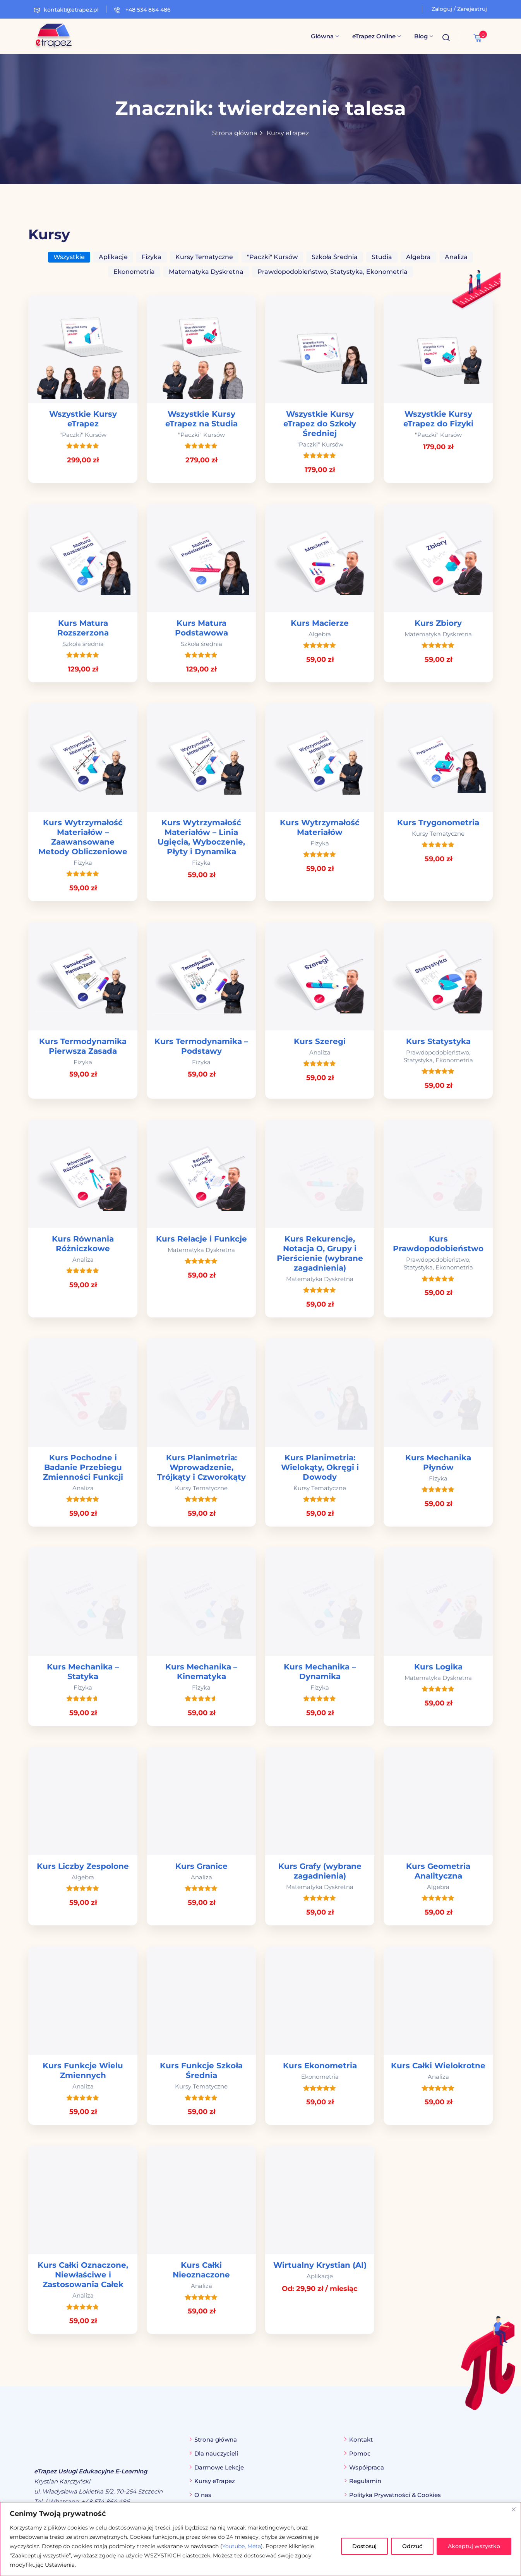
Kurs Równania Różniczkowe (83, 1243)
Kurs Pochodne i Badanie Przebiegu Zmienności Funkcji (83, 1467)
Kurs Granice (201, 1866)
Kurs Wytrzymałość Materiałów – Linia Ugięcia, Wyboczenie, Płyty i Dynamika (201, 837)
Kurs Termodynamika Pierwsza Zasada (83, 1046)
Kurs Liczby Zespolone (83, 1866)
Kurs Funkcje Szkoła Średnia (201, 2070)
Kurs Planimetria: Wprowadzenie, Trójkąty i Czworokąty (201, 1467)
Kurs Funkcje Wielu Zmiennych (83, 2070)
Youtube (233, 2546)
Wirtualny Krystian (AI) (320, 2265)
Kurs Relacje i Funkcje (201, 1238)
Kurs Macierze (320, 623)
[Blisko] (514, 2509)
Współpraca (366, 2467)
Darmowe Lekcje (219, 2467)
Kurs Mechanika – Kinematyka (201, 1671)
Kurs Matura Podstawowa (201, 627)
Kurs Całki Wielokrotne (438, 2065)
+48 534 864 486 (142, 9)
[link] (82, 389)
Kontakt (361, 2439)
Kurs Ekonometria (320, 2065)
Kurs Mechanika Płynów (438, 1462)
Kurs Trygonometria (438, 822)
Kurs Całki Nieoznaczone (201, 2269)
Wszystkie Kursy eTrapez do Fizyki (438, 418)
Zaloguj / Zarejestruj (459, 8)
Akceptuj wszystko (474, 2546)
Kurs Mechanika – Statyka (83, 1671)
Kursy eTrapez (288, 133)
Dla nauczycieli (216, 2453)
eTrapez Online (376, 36)
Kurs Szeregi (320, 1041)
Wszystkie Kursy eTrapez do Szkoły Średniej (319, 423)
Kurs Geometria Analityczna (438, 1871)
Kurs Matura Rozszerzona (83, 627)
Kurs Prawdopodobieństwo (438, 1243)
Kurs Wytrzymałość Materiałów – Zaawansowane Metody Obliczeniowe (82, 837)
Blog (423, 36)
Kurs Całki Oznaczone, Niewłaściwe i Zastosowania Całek (83, 2274)
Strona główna (234, 133)
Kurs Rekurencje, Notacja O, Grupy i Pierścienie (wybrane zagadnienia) (320, 1253)
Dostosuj (364, 2546)
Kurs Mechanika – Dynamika (320, 1671)
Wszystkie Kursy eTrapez (83, 418)
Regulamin (365, 2481)
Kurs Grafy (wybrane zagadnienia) (320, 1871)
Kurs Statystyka (438, 1041)
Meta (254, 2546)
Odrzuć (412, 2546)
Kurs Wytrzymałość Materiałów (320, 827)
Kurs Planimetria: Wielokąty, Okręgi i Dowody (320, 1467)
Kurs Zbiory (438, 623)
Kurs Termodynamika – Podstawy (201, 1046)
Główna (325, 36)
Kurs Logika (438, 1666)
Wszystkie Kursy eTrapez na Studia (201, 418)
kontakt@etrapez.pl (66, 9)
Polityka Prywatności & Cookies (395, 2495)
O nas (202, 2495)
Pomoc (360, 2453)
